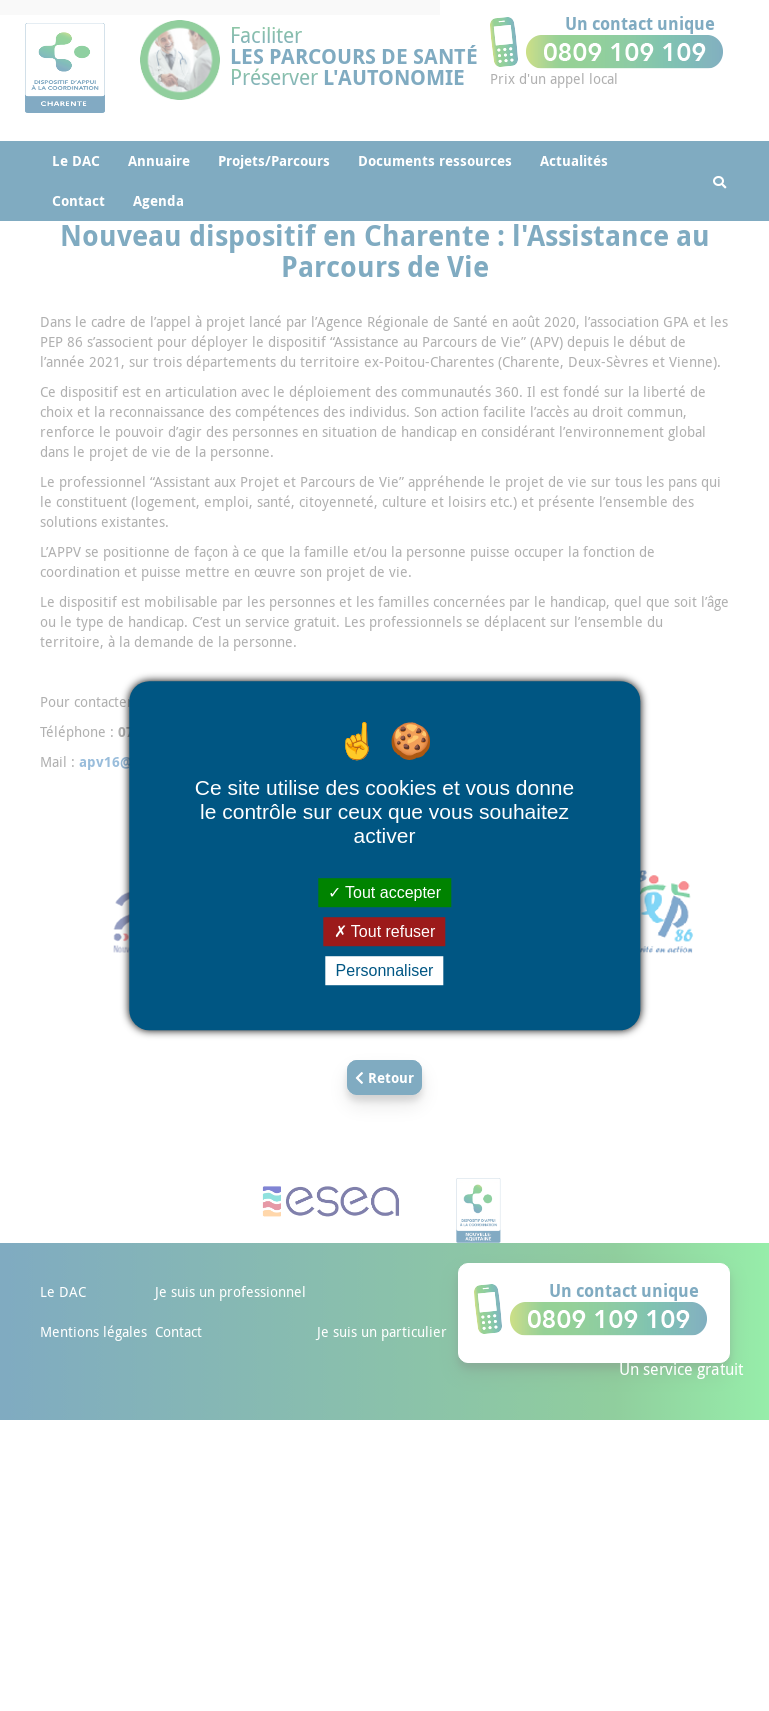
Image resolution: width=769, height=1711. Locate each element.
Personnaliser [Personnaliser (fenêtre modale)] (385, 970)
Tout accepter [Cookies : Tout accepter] (384, 892)
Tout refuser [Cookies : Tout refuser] (385, 931)
